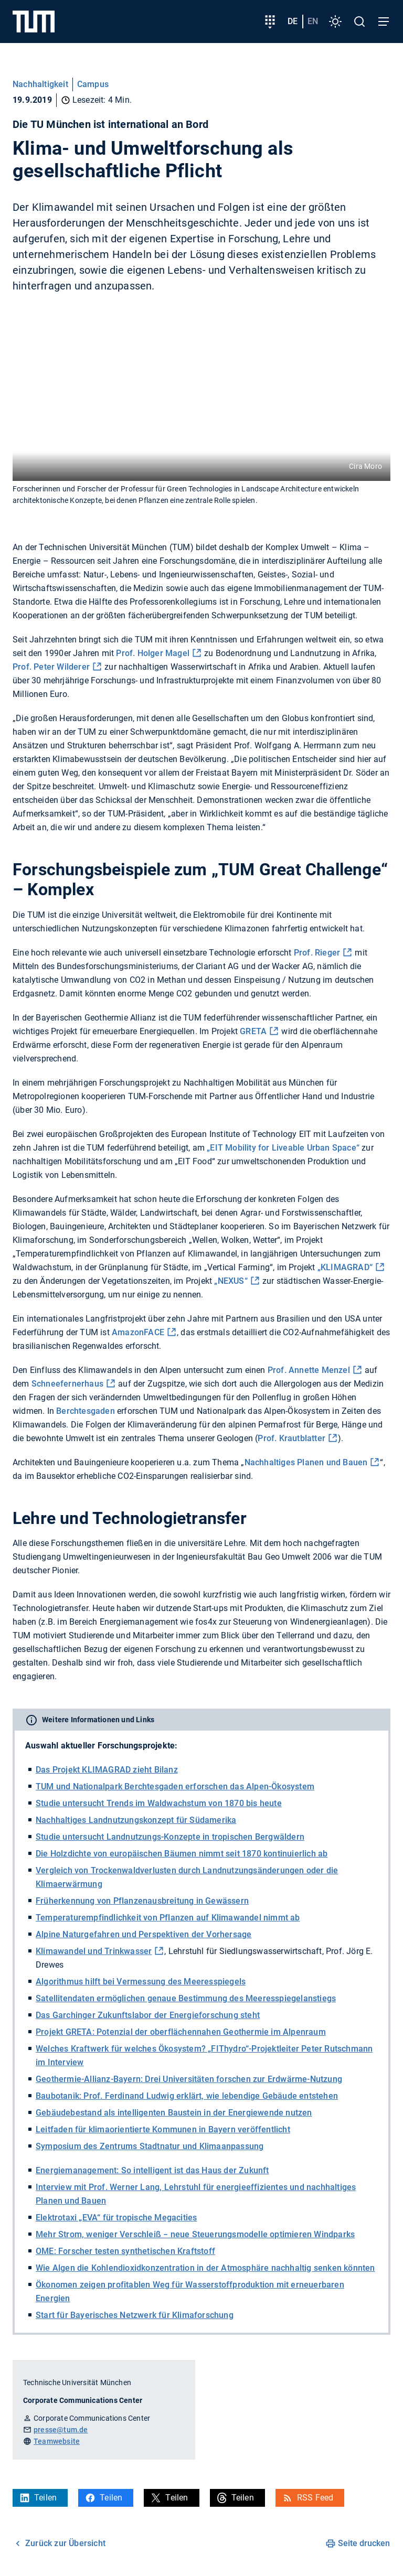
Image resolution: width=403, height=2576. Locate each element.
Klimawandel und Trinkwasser (94, 1951)
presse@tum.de (61, 2429)
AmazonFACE (138, 1332)
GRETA (253, 1031)
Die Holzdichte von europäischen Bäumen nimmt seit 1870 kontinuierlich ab (181, 1854)
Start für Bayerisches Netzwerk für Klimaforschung (135, 2315)
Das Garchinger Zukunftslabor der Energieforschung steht (148, 2015)
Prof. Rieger (317, 953)
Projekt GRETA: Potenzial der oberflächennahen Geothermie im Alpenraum (181, 2032)
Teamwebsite (57, 2441)
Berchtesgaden (85, 1411)
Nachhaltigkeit (40, 84)
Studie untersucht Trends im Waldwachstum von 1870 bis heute (159, 1803)
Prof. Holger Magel (152, 653)
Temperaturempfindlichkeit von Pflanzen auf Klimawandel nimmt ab (168, 1918)
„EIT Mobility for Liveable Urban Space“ (283, 1148)
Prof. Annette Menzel (309, 1370)
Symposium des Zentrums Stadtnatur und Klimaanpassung (149, 2146)
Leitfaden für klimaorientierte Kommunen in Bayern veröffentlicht (163, 2129)
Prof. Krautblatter (291, 1438)
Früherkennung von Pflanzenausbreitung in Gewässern (142, 1901)
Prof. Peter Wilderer (51, 667)
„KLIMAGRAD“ (345, 1267)
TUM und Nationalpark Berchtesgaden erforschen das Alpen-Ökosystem (175, 1786)
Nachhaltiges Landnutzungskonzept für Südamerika (136, 1820)
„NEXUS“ (230, 1281)
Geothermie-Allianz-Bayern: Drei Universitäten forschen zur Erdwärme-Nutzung (189, 2079)
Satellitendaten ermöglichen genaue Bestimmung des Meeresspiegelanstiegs (186, 1998)
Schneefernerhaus (67, 1384)
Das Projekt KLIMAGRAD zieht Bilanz (107, 1770)
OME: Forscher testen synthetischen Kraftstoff (125, 2251)
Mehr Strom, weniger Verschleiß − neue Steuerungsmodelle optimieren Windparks (195, 2234)
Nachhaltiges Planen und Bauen (306, 1462)
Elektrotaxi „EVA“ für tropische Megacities (116, 2218)
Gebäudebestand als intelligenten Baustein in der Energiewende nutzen (174, 2113)
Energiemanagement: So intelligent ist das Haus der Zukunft (152, 2170)
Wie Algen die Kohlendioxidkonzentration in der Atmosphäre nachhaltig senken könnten (205, 2268)
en (312, 21)
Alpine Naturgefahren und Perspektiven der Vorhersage (143, 1934)
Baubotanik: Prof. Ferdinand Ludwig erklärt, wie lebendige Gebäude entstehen (187, 2096)
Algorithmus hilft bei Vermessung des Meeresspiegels (141, 1982)
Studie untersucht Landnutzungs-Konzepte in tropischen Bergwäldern (170, 1837)
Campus (93, 84)
